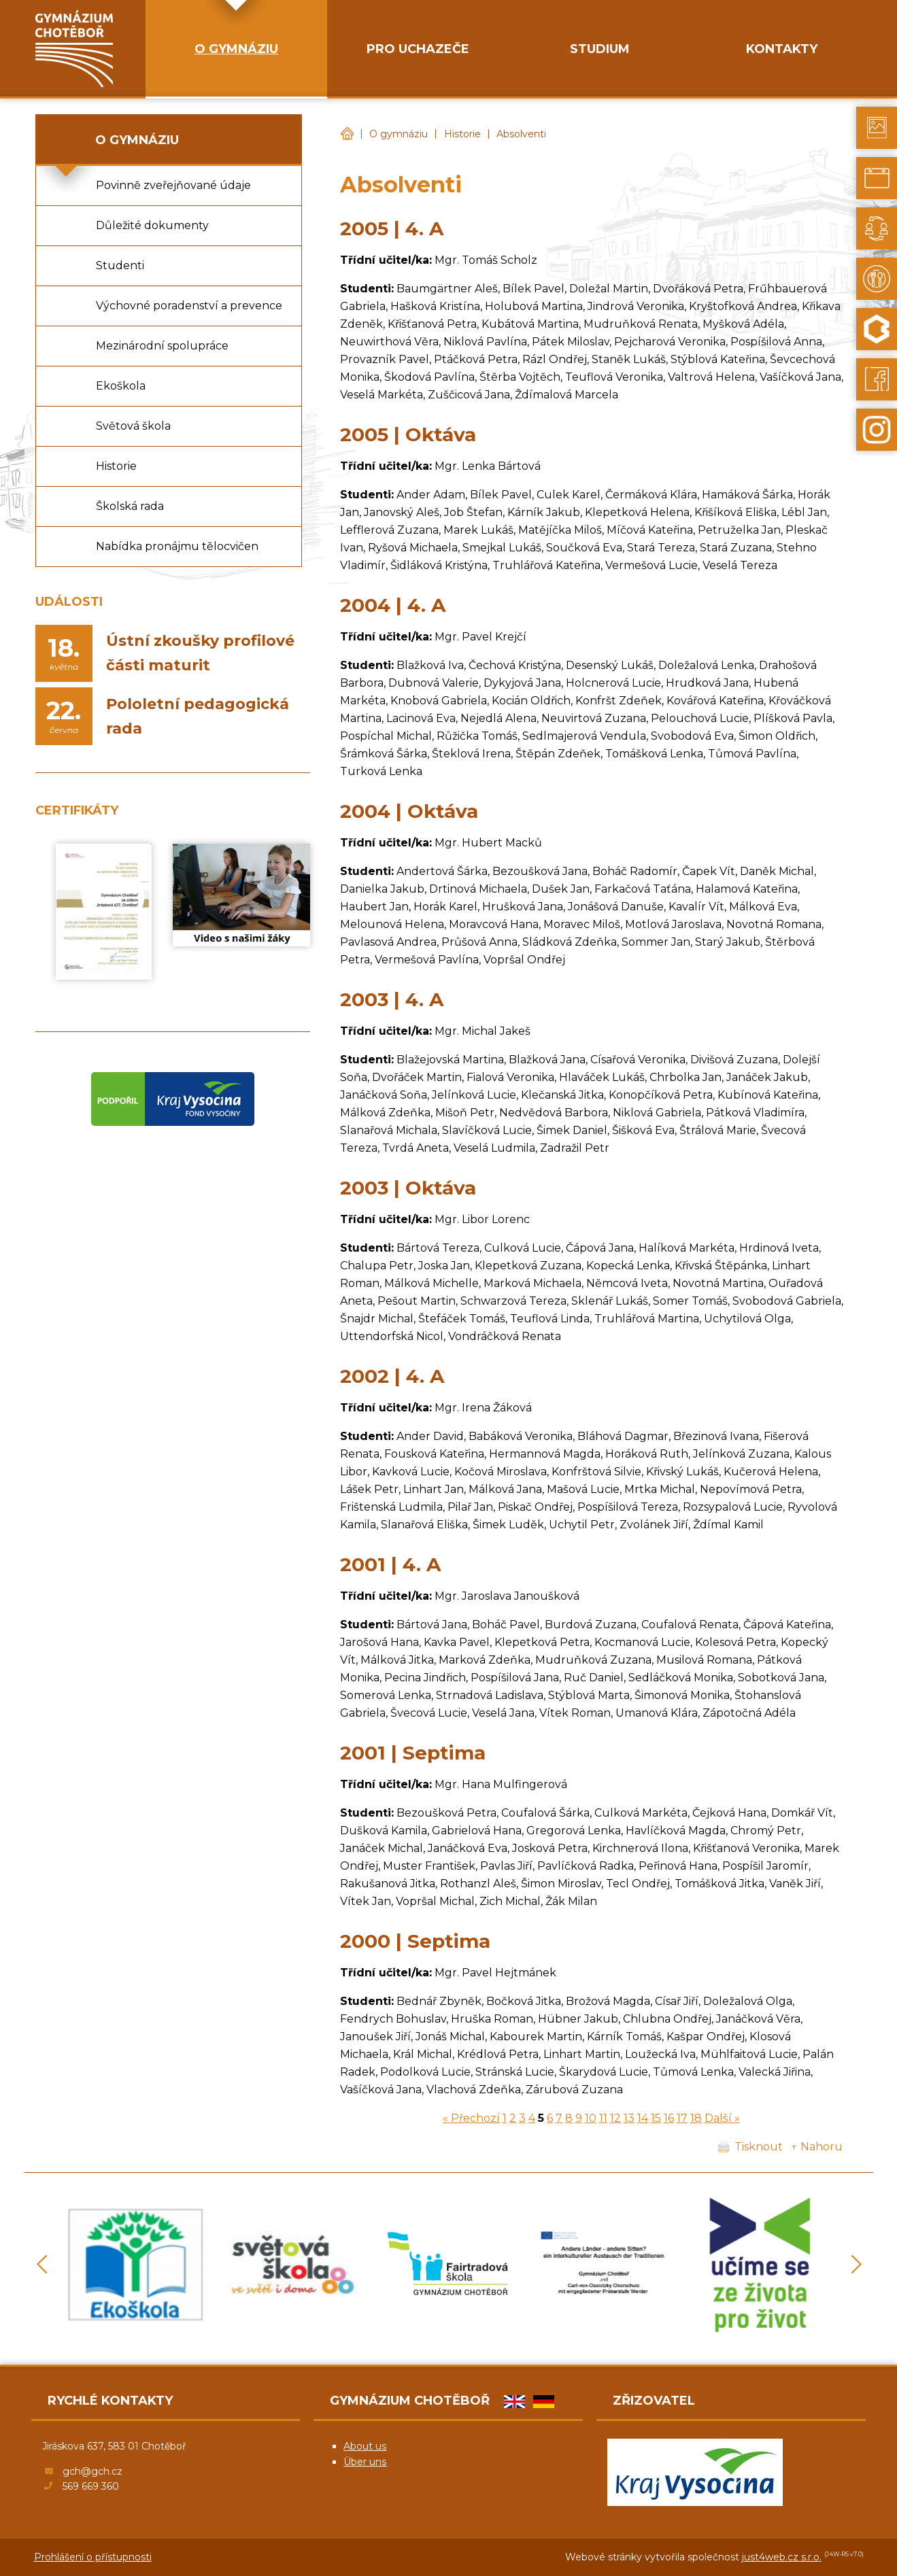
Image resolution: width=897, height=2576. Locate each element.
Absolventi (521, 134)
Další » (722, 2118)
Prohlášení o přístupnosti (93, 2557)
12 (615, 2118)
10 (590, 2118)
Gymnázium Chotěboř (347, 134)
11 (603, 2118)
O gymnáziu (398, 134)
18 (696, 2118)
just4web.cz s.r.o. (782, 2557)
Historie (462, 134)
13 (629, 2118)
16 (669, 2118)
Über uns (364, 2462)
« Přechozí (471, 2118)
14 (642, 2118)
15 (656, 2118)
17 (682, 2118)
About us (364, 2446)
